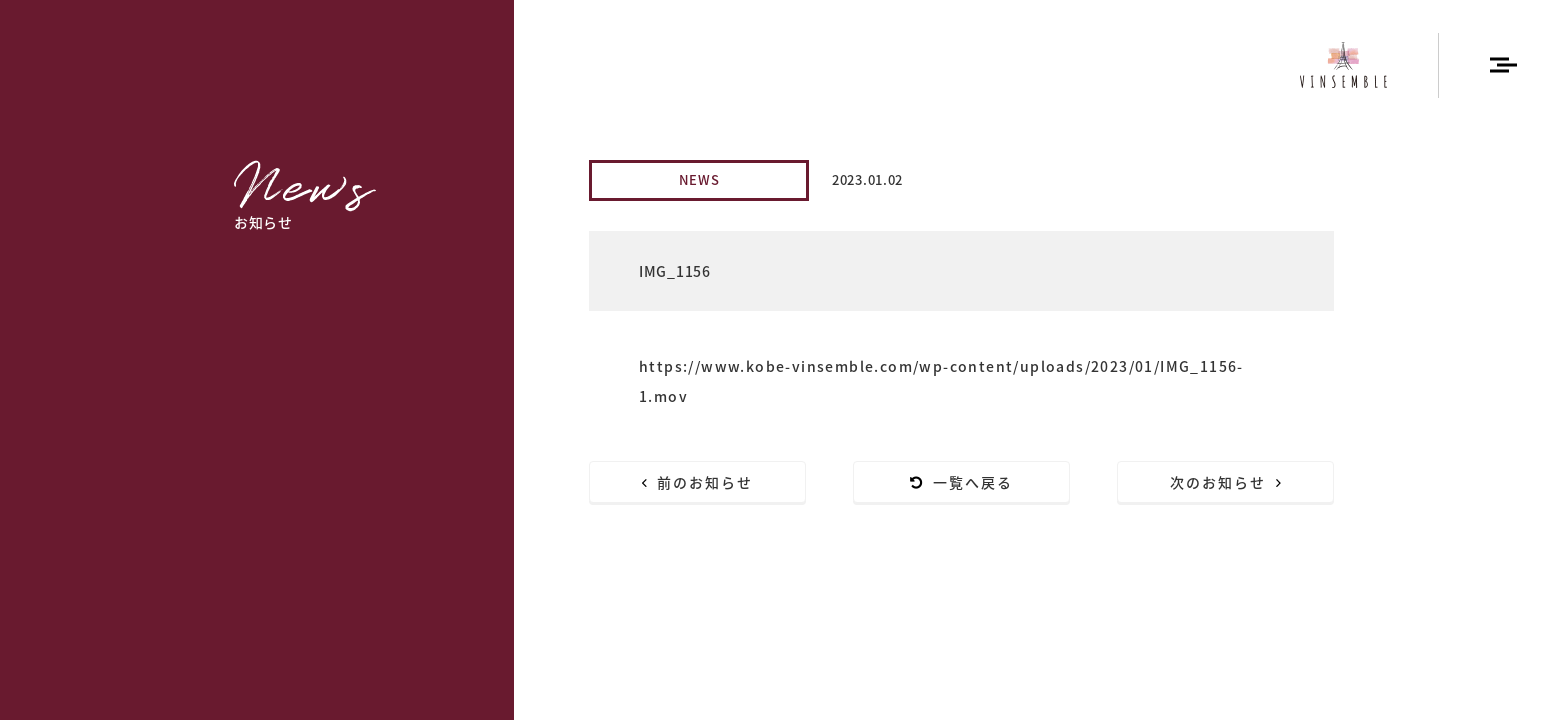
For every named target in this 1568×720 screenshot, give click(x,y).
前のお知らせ (698, 482)
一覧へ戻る (962, 482)
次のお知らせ (1226, 482)
